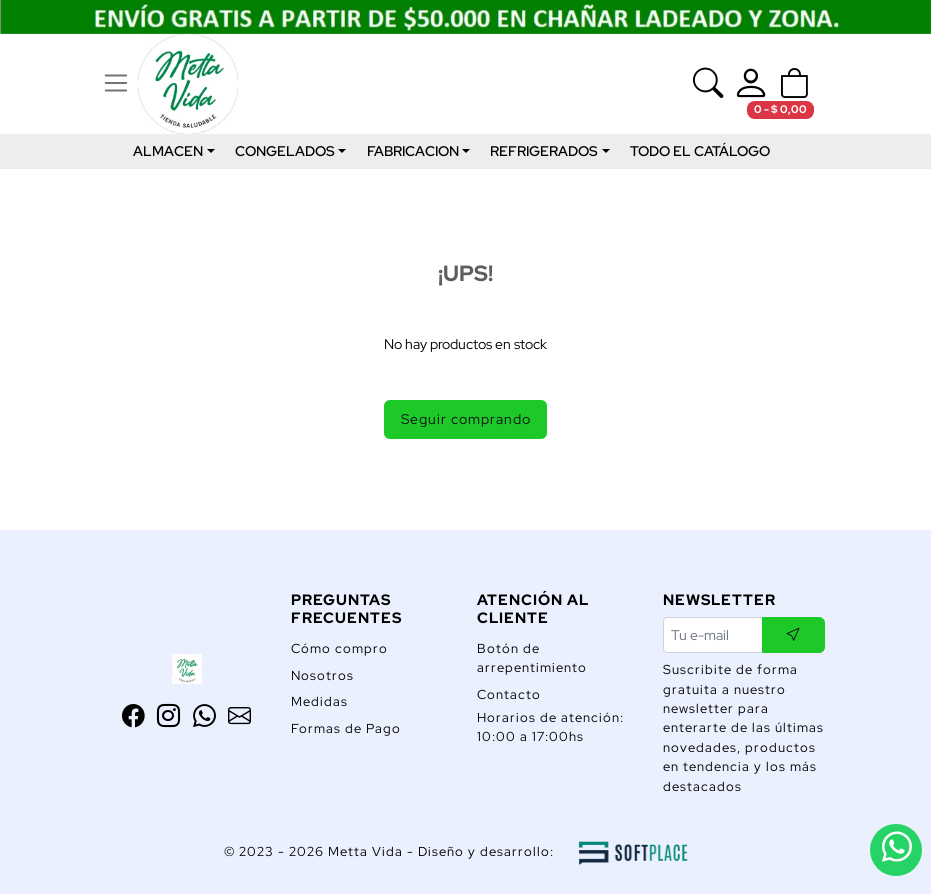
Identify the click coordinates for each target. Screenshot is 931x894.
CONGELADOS (285, 151)
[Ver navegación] (116, 84)
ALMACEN (168, 151)
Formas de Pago (346, 728)
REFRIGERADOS (544, 151)
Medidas (319, 701)
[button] (794, 84)
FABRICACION (413, 151)
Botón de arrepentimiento (532, 658)
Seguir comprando (466, 418)
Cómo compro (339, 648)
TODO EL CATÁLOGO (700, 151)
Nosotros (322, 675)
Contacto (509, 694)
